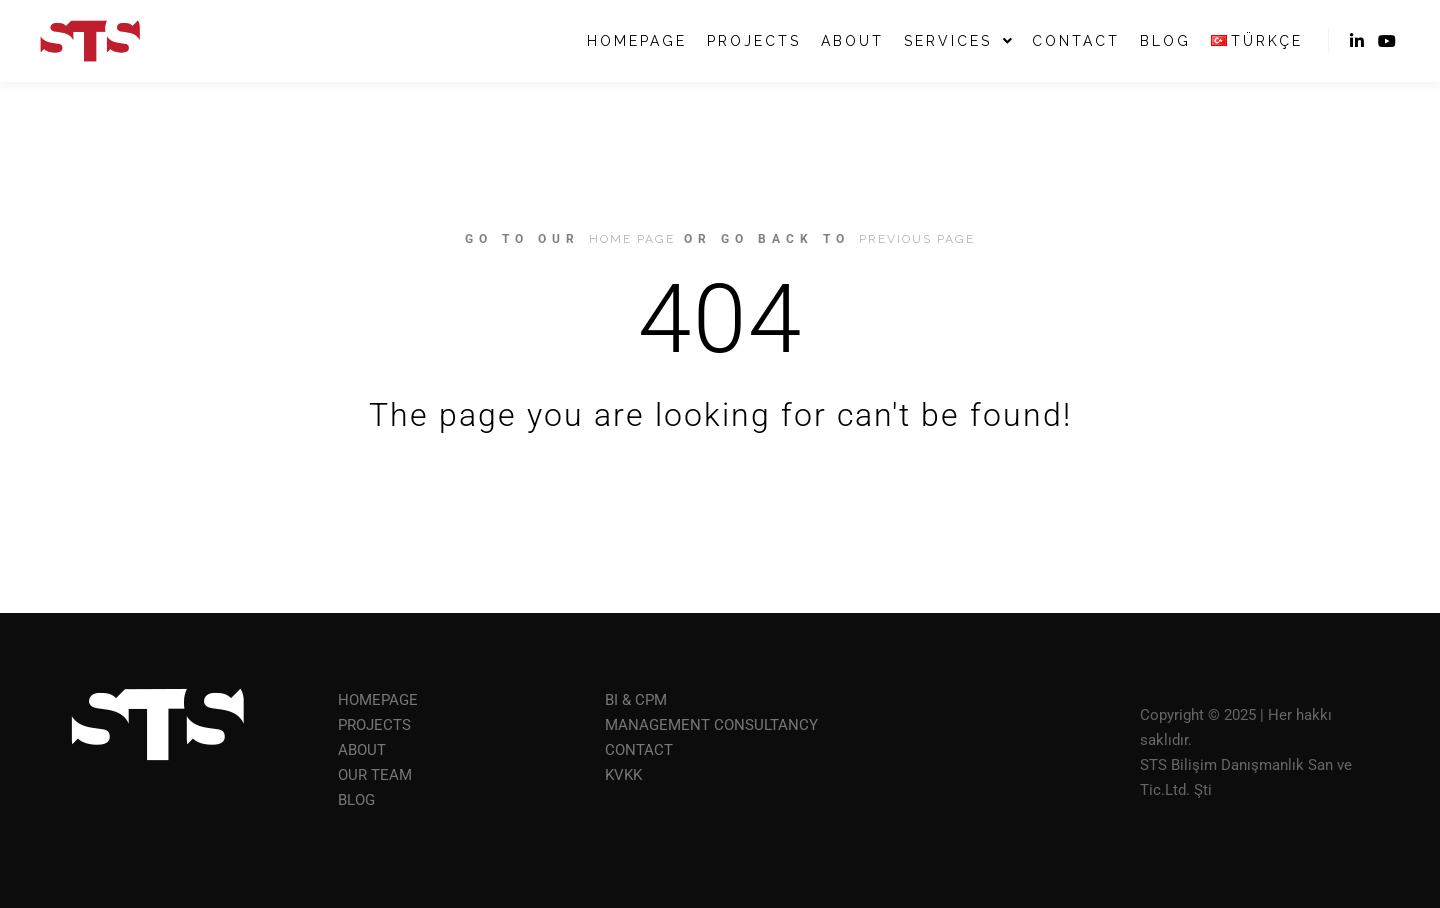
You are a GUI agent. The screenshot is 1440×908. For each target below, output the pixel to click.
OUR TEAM (375, 775)
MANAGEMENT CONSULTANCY (711, 725)
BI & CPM (636, 700)
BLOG (356, 800)
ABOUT (362, 750)
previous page (917, 239)
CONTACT (639, 750)
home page (632, 239)
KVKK (623, 775)
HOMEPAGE (378, 700)
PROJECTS (374, 725)
